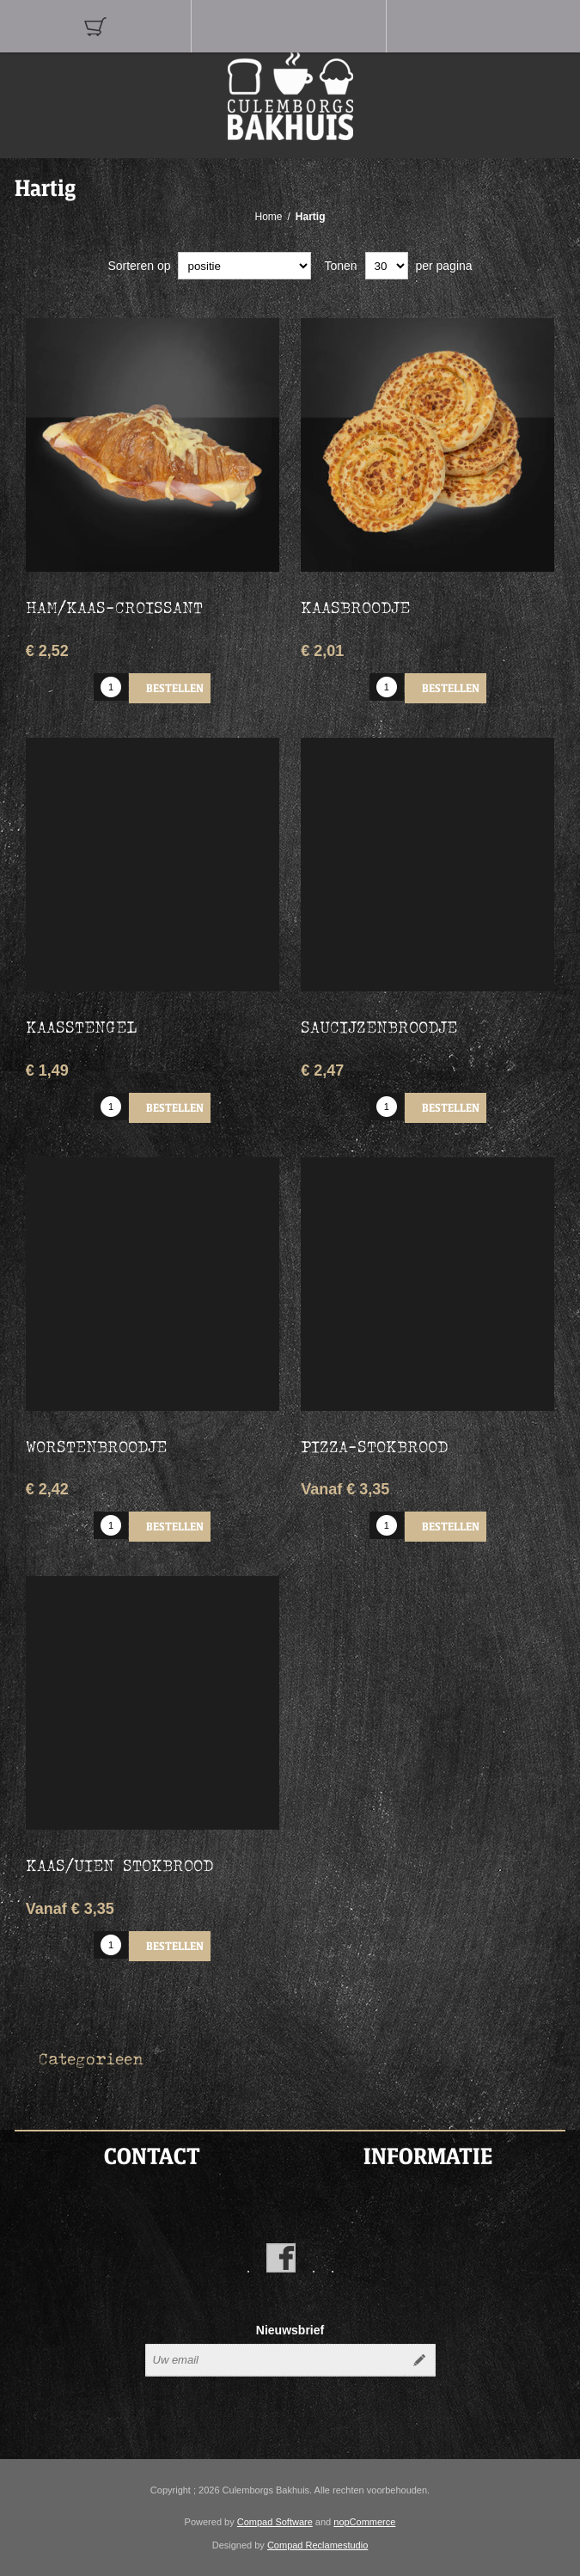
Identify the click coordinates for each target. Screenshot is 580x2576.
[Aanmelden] (275, 2360)
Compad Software (275, 2522)
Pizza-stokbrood (374, 1446)
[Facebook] (281, 2258)
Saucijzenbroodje (379, 1026)
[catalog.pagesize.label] (386, 265)
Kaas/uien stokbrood (119, 1864)
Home (268, 217)
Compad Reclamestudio (317, 2545)
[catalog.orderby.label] (244, 265)
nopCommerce (364, 2522)
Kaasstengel (81, 1026)
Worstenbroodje (96, 1446)
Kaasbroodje (355, 607)
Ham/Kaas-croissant (114, 607)
